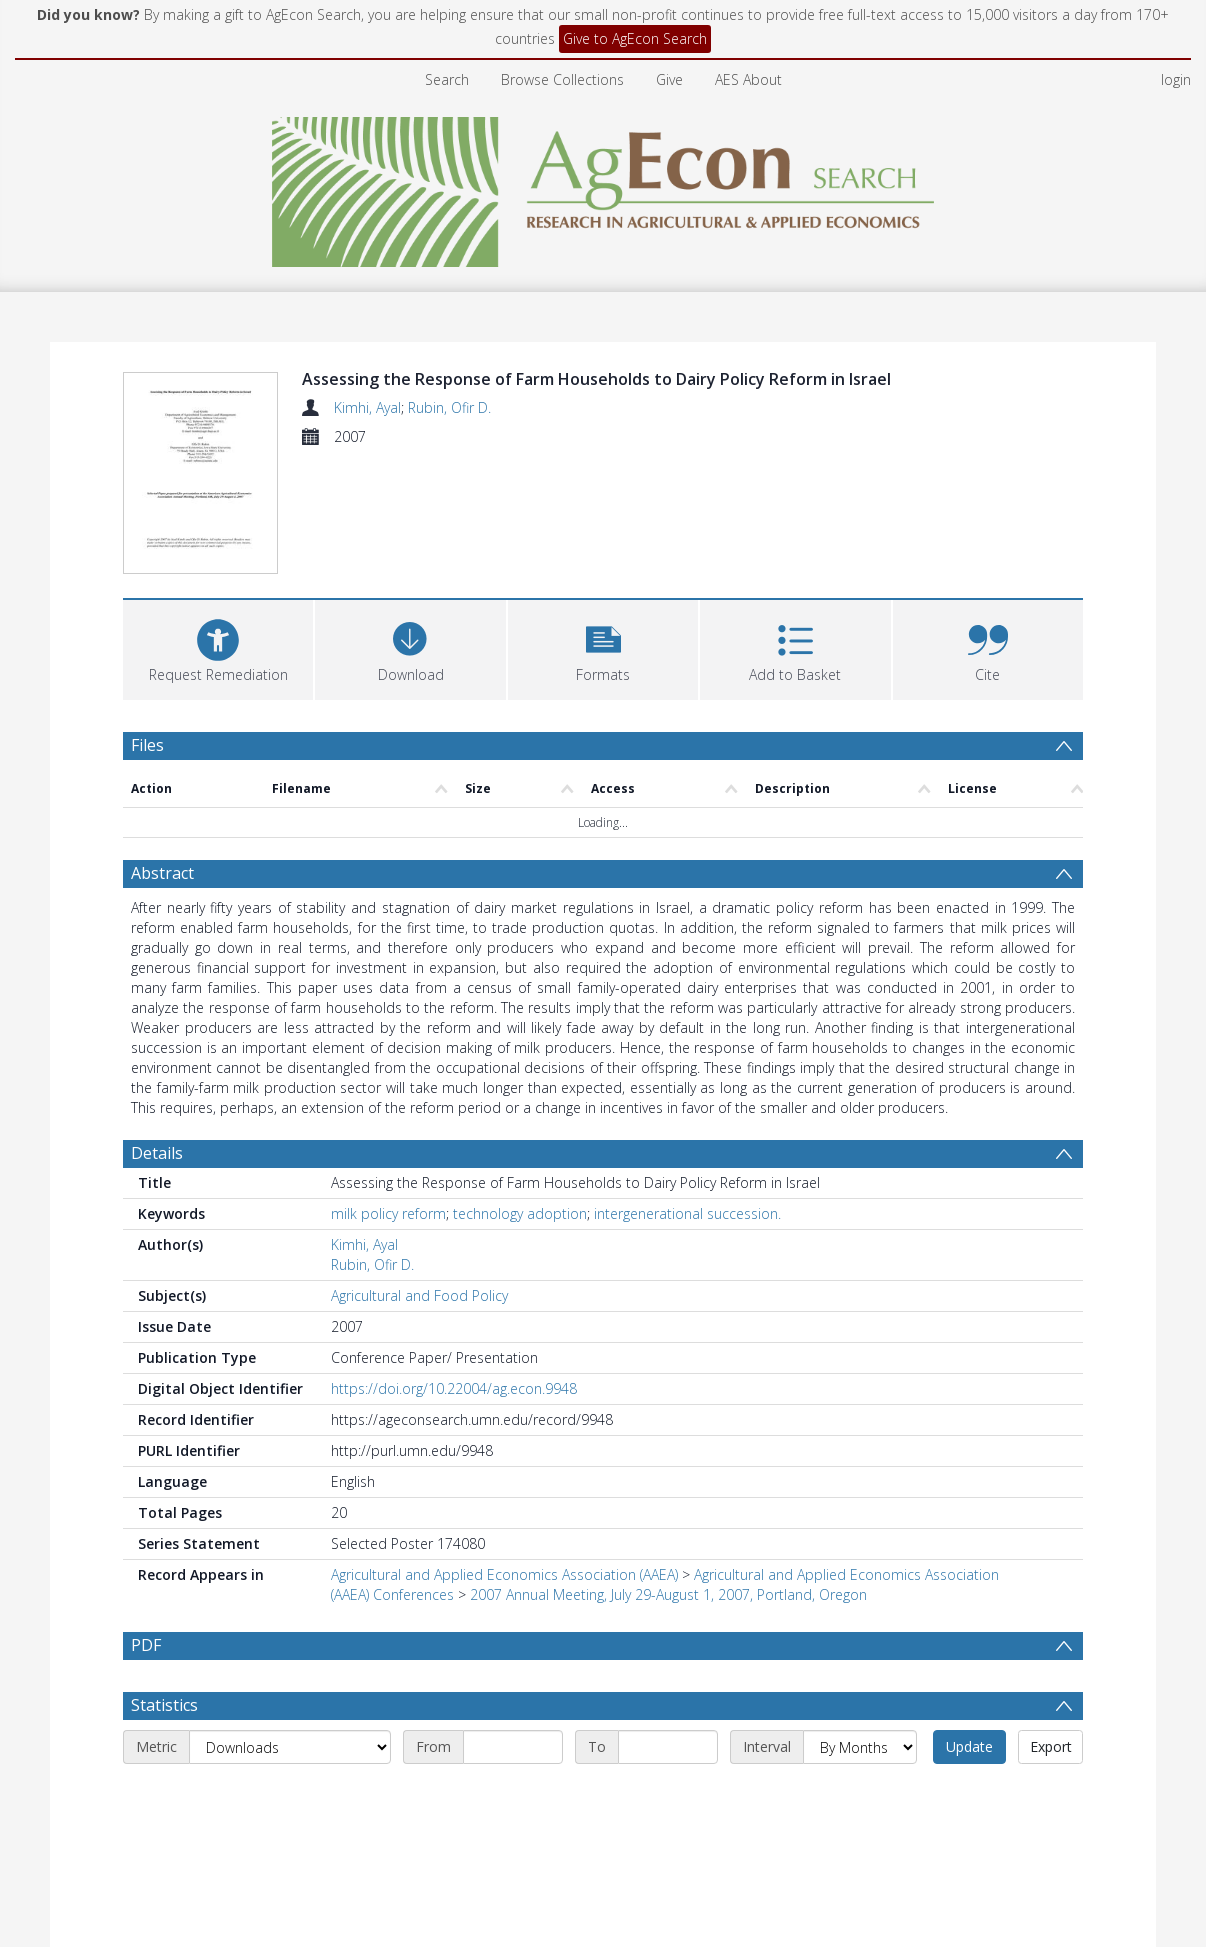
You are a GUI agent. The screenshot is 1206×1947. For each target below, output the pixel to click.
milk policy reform (388, 1213)
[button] (603, 647)
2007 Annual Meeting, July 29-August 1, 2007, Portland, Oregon (668, 1594)
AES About (748, 79)
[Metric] (290, 1747)
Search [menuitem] (447, 79)
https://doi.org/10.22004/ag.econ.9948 (454, 1388)
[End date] (668, 1747)
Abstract (162, 873)
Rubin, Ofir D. (449, 407)
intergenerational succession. (687, 1213)
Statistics (164, 1705)
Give (669, 79)
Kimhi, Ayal (367, 407)
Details (157, 1153)
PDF (146, 1645)
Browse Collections (562, 79)
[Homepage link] (603, 186)
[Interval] (860, 1747)
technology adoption (520, 1213)
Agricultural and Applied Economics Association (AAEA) (504, 1574)
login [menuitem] (1176, 79)
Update (969, 1746)
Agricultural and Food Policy (419, 1295)
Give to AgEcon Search (635, 38)
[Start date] (513, 1747)
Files (147, 745)
